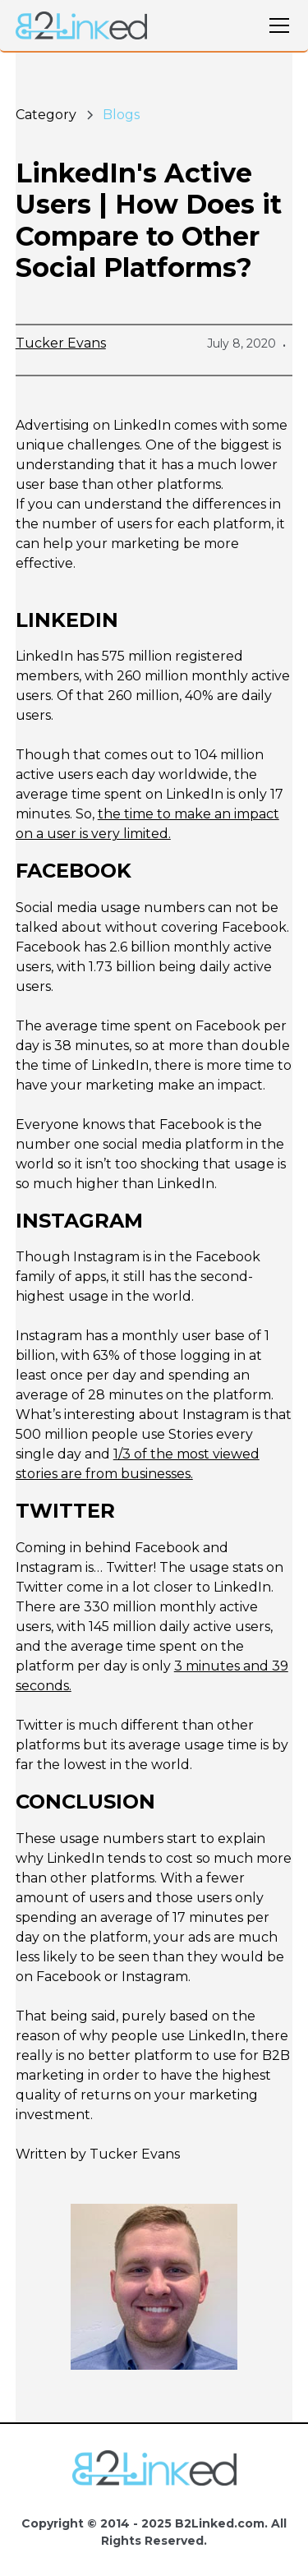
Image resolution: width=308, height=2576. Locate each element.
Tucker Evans (61, 343)
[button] (276, 25)
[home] (81, 26)
